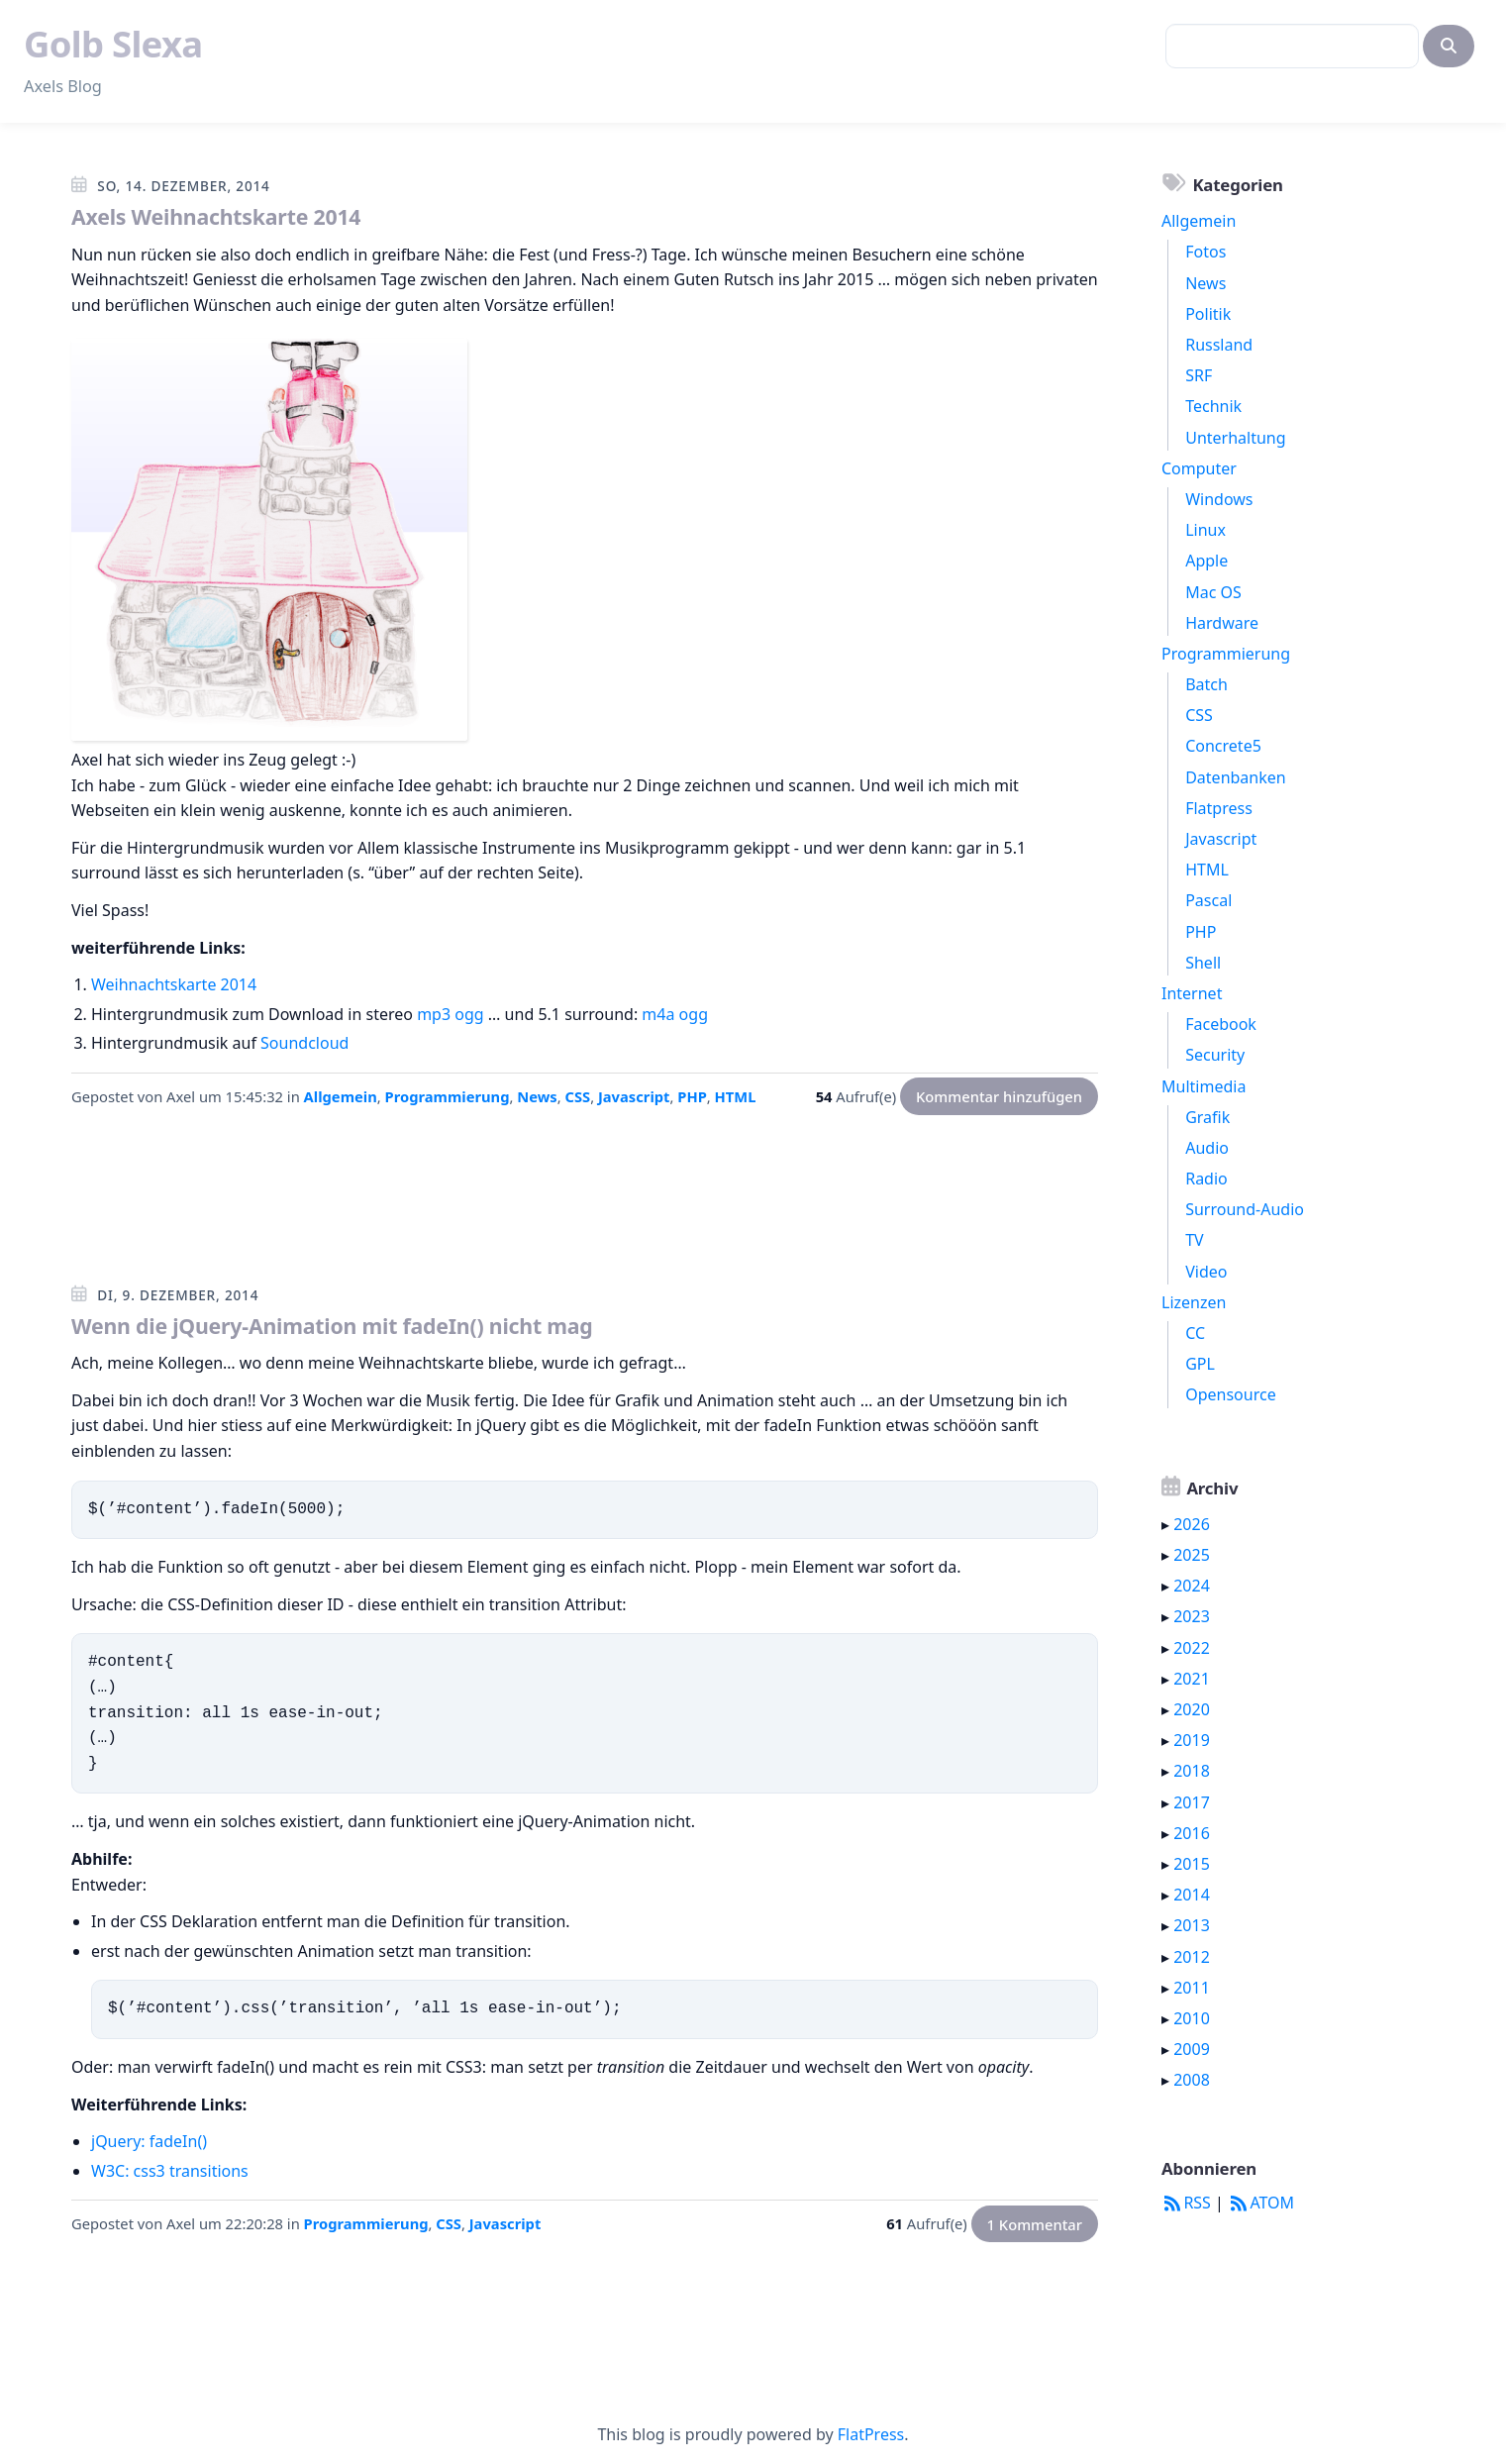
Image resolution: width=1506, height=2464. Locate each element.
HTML (735, 1096)
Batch (1206, 684)
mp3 (434, 1014)
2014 (1191, 1894)
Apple (1206, 560)
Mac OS (1213, 592)
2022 (1191, 1648)
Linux (1205, 530)
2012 (1191, 1957)
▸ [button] (1167, 1524)
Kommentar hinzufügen (999, 1096)
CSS (577, 1096)
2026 (1191, 1524)
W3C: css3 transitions (170, 2171)
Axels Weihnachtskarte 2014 (215, 216)
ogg (468, 1014)
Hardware (1221, 623)
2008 (1191, 2080)
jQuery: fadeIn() (149, 2141)
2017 (1191, 1802)
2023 (1191, 1616)
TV (1194, 1240)
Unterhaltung (1235, 438)
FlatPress (871, 2434)
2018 (1191, 1771)
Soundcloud (304, 1043)
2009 (1191, 2049)
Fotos (1205, 251)
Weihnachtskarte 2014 (173, 984)
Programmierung (447, 1096)
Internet (1191, 993)
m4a (658, 1014)
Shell (1203, 963)
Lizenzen (1193, 1302)
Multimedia (1203, 1086)
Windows (1219, 499)
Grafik (1207, 1117)
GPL (1200, 1364)
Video (1206, 1272)
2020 (1191, 1709)
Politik (1208, 314)
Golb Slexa (113, 43)
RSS (1186, 2202)
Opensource (1230, 1394)
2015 (1191, 1864)
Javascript (634, 1096)
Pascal (1208, 900)
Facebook (1220, 1024)
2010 (1191, 2018)
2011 (1191, 1988)
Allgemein (340, 1096)
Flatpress (1219, 808)
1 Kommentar (1034, 2223)
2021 (1191, 1679)
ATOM (1261, 2202)
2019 (1191, 1740)
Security (1215, 1055)
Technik (1213, 406)
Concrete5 (1223, 746)
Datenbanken (1235, 777)
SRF (1198, 375)
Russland (1219, 345)
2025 (1191, 1555)
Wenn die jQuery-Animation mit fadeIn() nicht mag (332, 1325)
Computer (1199, 468)
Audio (1207, 1148)
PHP (692, 1096)
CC (1195, 1333)
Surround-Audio (1244, 1209)
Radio (1206, 1178)
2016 (1191, 1833)
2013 (1191, 1925)
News (536, 1096)
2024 (1191, 1585)
